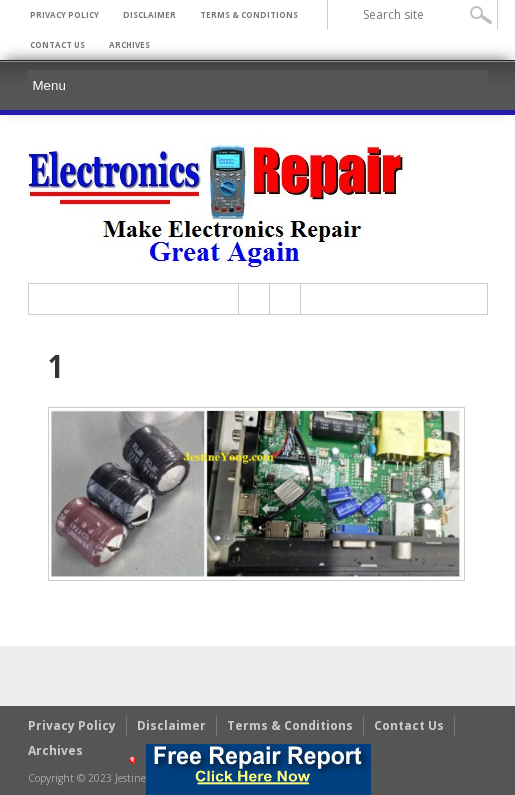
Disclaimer (149, 14)
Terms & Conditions (249, 14)
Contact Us (57, 44)
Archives (129, 44)
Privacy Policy (64, 14)
